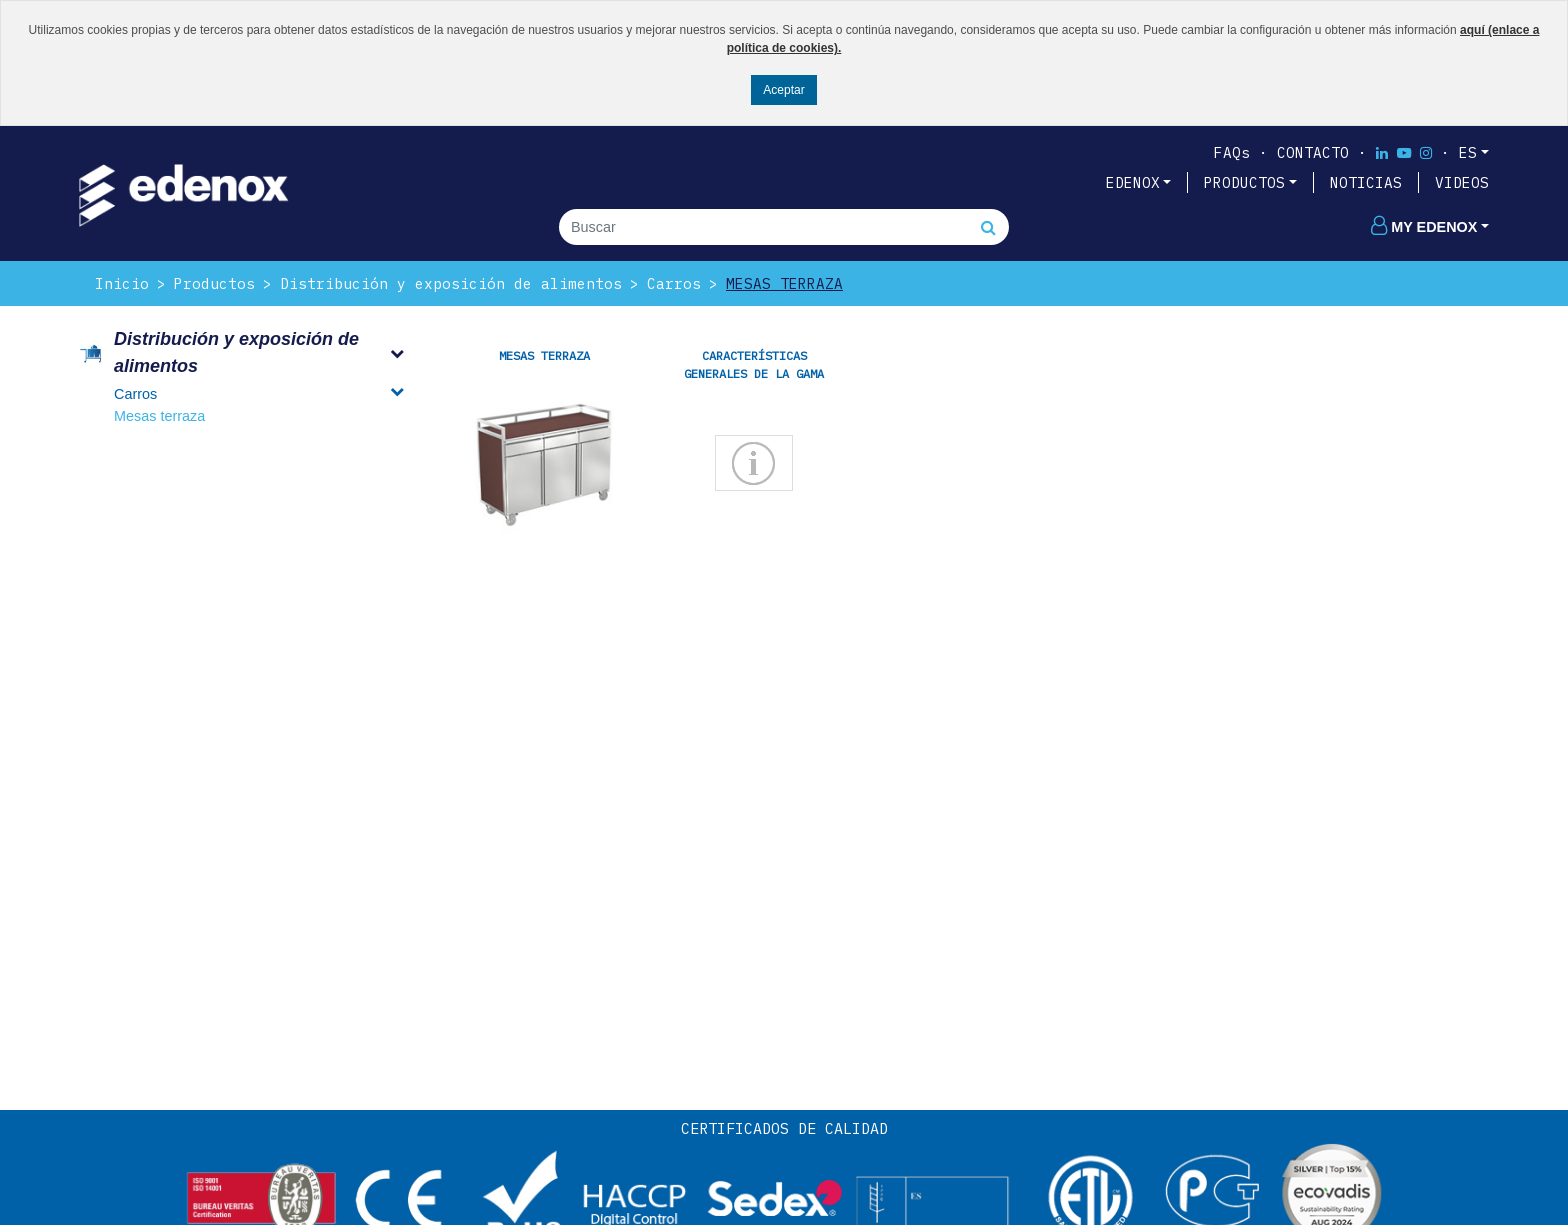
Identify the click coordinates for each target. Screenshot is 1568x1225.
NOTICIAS (1366, 182)
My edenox (1424, 227)
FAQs (1232, 152)
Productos (214, 283)
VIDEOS (1462, 182)
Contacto (1313, 152)
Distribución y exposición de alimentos (451, 283)
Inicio (122, 283)
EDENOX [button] (1133, 182)
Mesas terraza (784, 283)
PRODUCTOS (1244, 182)
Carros (674, 283)
